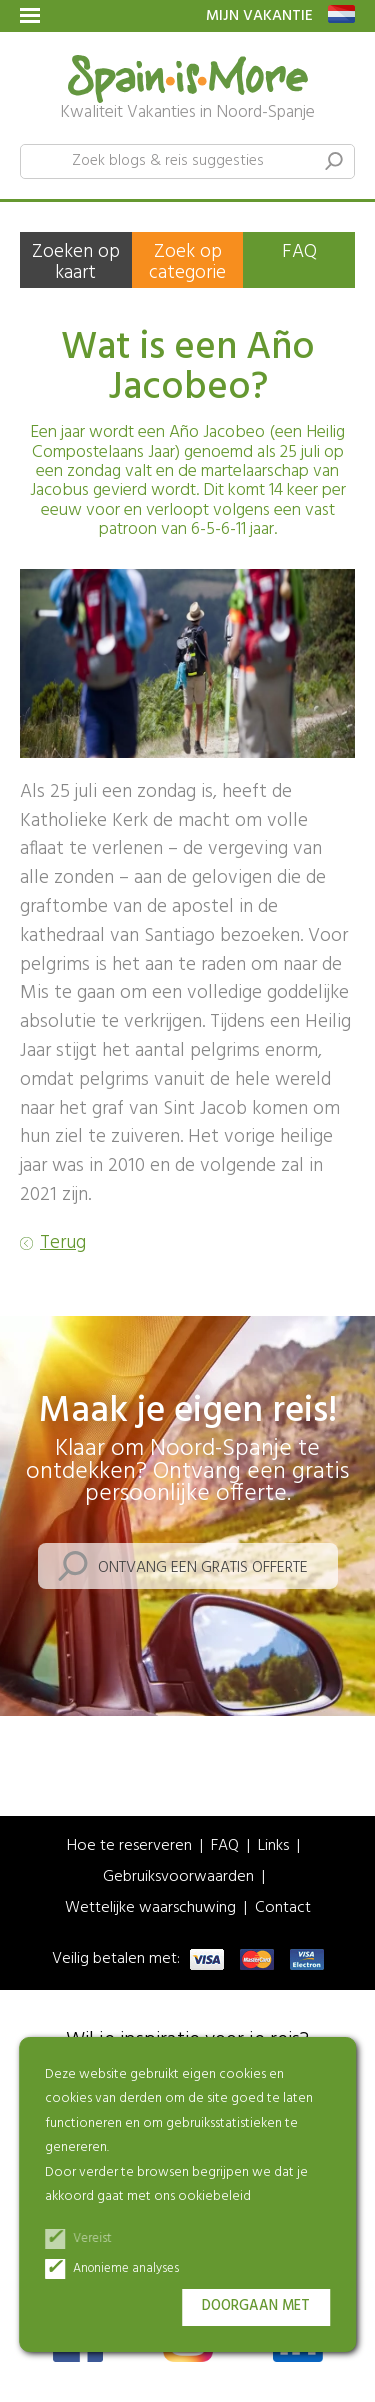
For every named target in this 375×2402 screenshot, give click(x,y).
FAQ (299, 252)
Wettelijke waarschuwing (150, 1908)
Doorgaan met (256, 2306)
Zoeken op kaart (76, 262)
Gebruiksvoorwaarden (178, 1877)
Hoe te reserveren (129, 1846)
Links (273, 1846)
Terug (63, 1243)
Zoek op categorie (187, 262)
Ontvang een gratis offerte (203, 1568)
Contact (283, 1908)
